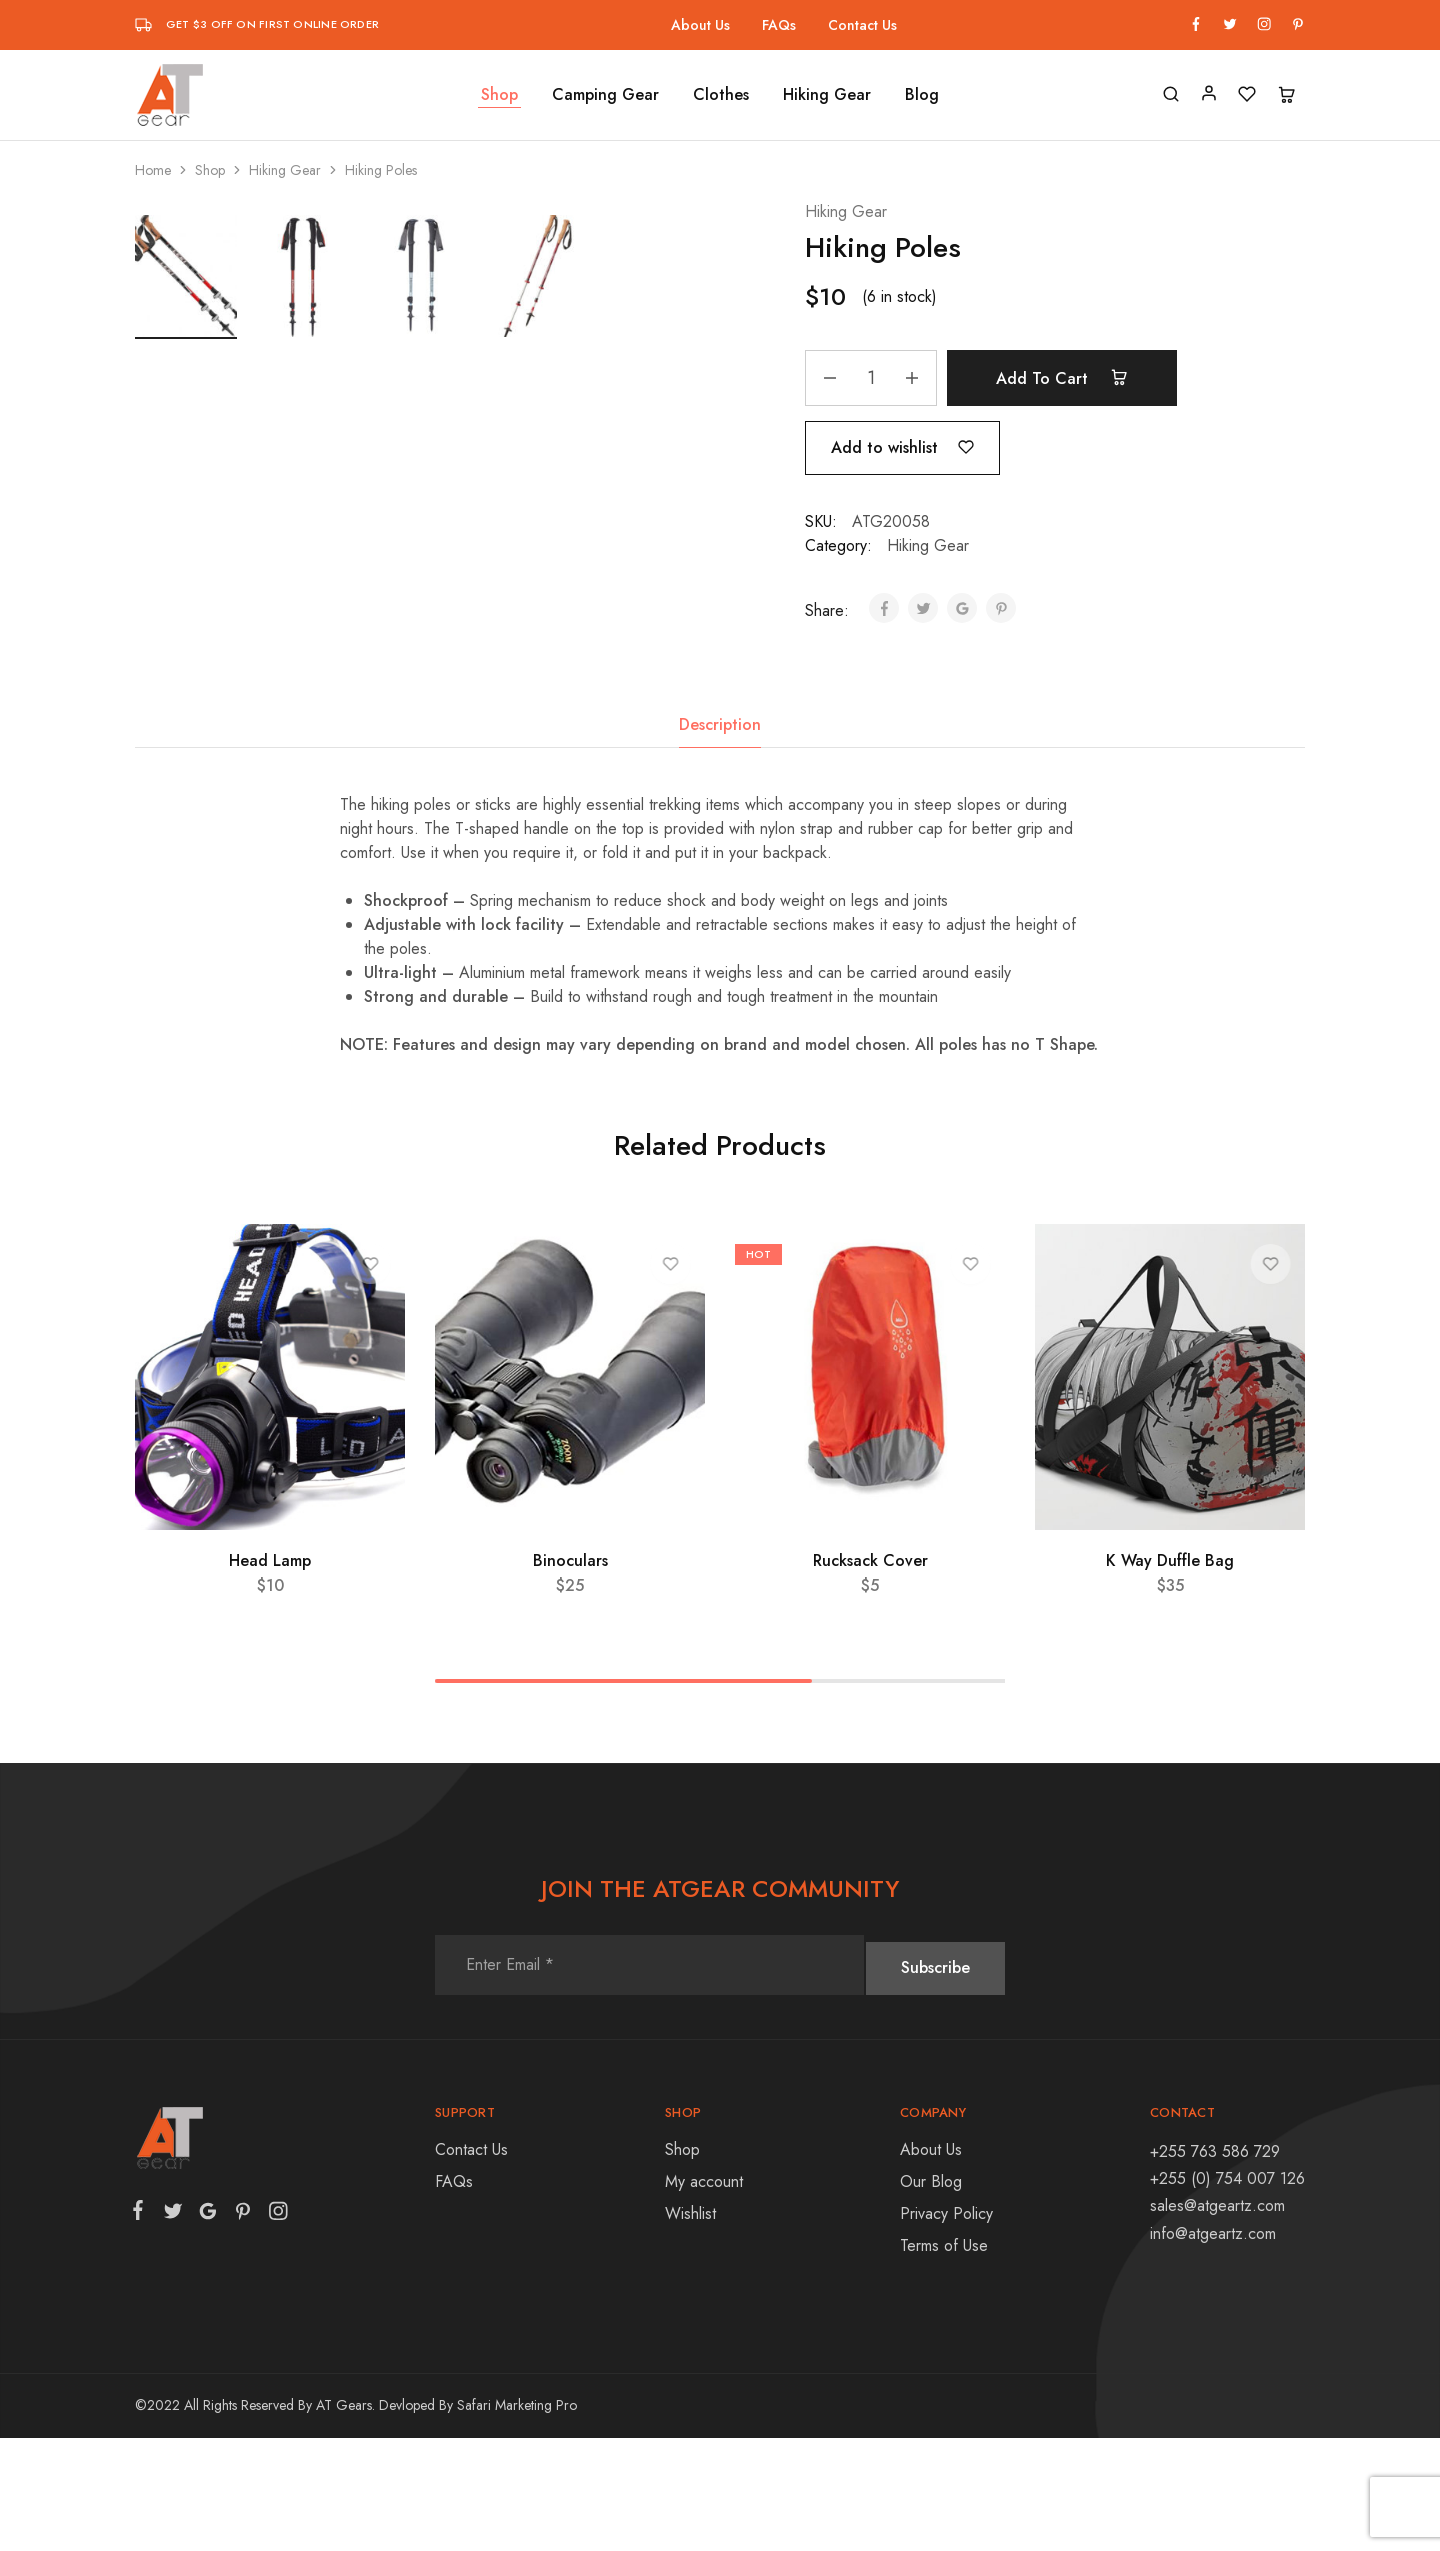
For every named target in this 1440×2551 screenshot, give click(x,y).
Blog (922, 95)
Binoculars (570, 1673)
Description (720, 837)
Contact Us (862, 25)
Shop (499, 95)
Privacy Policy (946, 2326)
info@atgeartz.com (1213, 2346)
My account (704, 2294)
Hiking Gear (827, 95)
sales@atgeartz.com (1217, 2319)
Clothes (721, 95)
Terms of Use (944, 2358)
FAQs (779, 25)
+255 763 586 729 (1215, 2264)
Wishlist (690, 2326)
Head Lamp (270, 1673)
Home (153, 170)
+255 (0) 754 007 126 (1227, 2291)
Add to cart (1072, 378)
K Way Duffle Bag (1170, 1673)
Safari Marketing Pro (517, 2518)
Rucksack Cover (870, 1673)
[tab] (720, 838)
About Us (700, 25)
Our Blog (931, 2294)
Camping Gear (605, 95)
